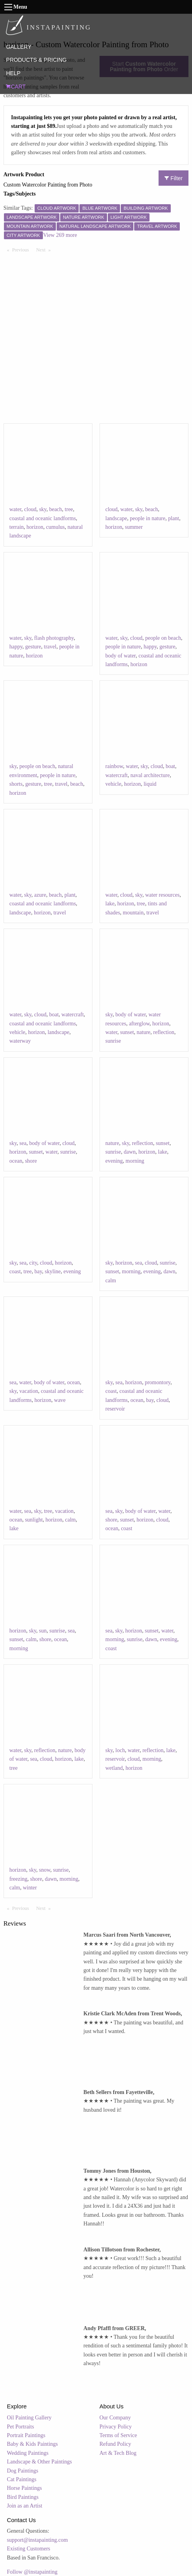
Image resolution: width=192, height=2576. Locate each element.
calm (110, 1280)
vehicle (113, 784)
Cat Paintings (22, 2479)
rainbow (114, 766)
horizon (34, 527)
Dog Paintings (23, 2471)
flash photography (54, 638)
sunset (127, 1032)
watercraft (116, 775)
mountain (133, 913)
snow (44, 1870)
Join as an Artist (24, 2506)
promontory (157, 1382)
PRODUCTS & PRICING (36, 60)
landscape (116, 518)
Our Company (115, 2418)
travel (50, 647)
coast (15, 1271)
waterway (20, 1041)
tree (69, 509)
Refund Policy (115, 2444)
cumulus (55, 527)
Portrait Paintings (26, 2435)
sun (42, 1631)
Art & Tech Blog (118, 2453)
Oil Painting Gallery (29, 2418)
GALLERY (18, 47)
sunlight (33, 1520)
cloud (30, 509)
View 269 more (60, 235)
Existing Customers (28, 2549)
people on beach (163, 638)
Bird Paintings (23, 2497)
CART (16, 86)
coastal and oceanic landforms (42, 518)
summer (134, 527)
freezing (18, 1879)
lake (109, 904)
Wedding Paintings (28, 2453)
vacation (28, 1391)
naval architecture (150, 775)
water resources (162, 895)
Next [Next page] (45, 249)
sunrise (113, 1041)
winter (30, 1888)
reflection (163, 1032)
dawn (129, 1152)
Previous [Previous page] (22, 249)
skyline (53, 1271)
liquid (150, 784)
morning (135, 1161)
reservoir (115, 1409)
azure (40, 895)
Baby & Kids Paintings (32, 2444)
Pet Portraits (20, 2427)
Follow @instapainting (32, 2572)
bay (38, 1271)
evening (114, 1161)
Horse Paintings (24, 2488)
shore (31, 1161)
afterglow (139, 1024)
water (15, 509)
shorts (15, 784)
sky (42, 509)
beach (55, 509)
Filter (173, 178)
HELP (13, 73)
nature (143, 1032)
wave (60, 1400)
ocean (15, 1161)
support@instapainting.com (37, 2540)
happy (15, 647)
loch (120, 1750)
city (33, 1263)
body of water (120, 656)
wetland (114, 1768)
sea (22, 1143)
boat (170, 766)
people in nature (147, 518)
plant (173, 518)
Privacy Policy (116, 2427)
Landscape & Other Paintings (39, 2462)
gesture (33, 647)
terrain (16, 527)
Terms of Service (118, 2435)
